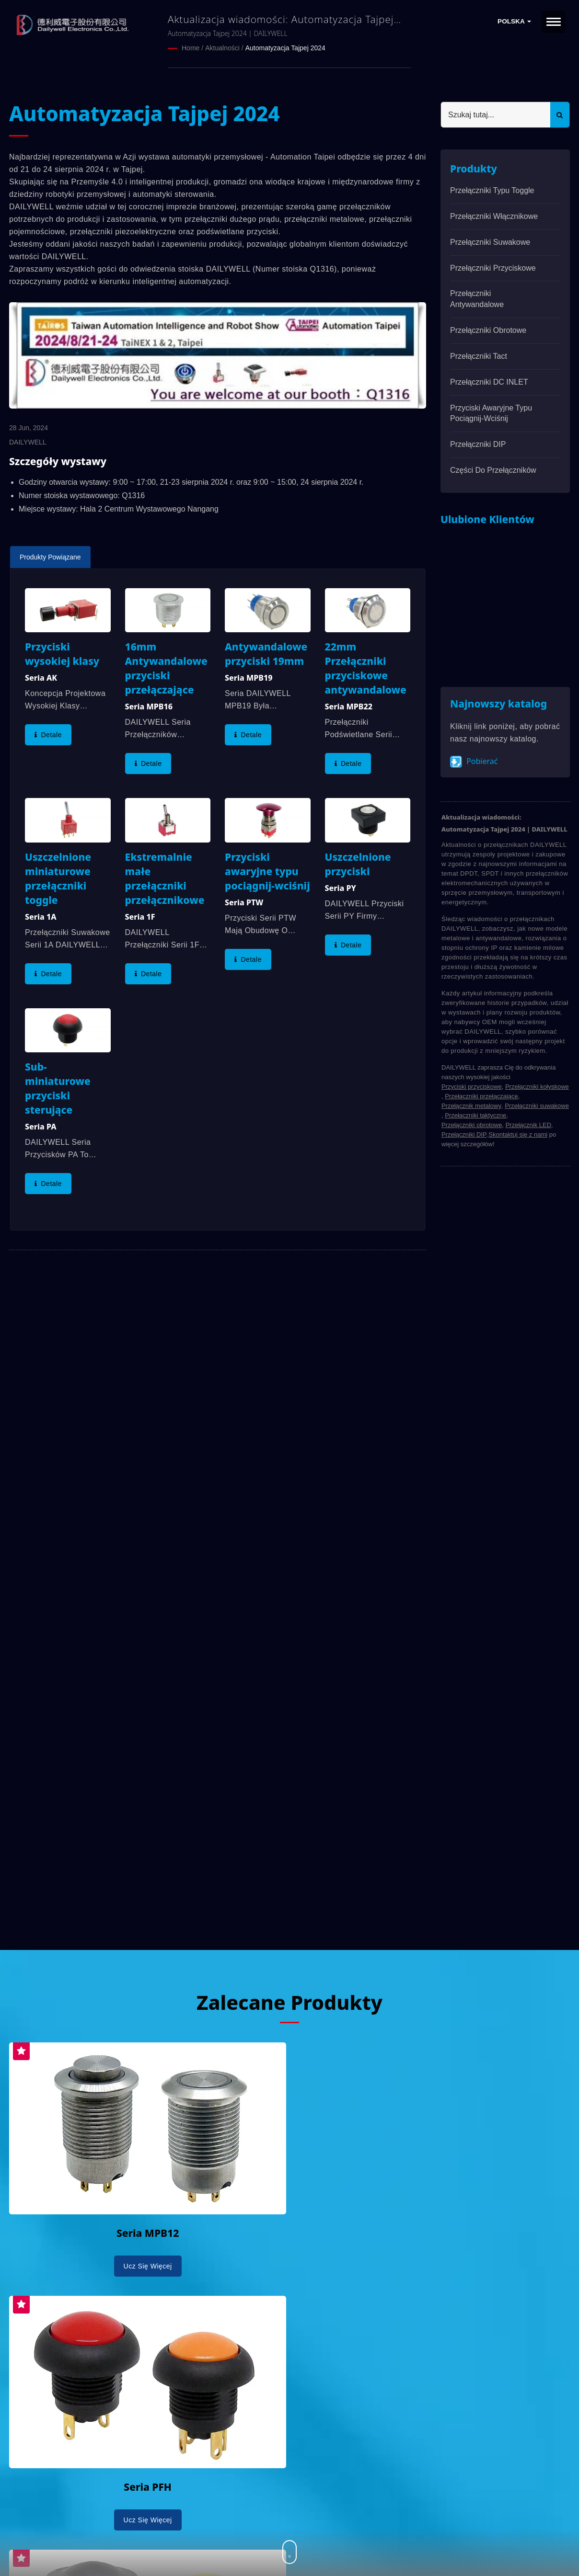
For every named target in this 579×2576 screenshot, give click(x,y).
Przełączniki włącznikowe (494, 216)
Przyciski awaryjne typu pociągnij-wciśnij (491, 412)
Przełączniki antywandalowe (477, 298)
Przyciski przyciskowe (471, 1086)
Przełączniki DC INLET (489, 381)
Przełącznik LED (528, 1124)
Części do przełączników (493, 470)
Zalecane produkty (289, 2001)
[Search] (495, 114)
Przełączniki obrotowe (488, 330)
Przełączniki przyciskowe (493, 267)
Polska (514, 21)
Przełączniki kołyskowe (537, 1086)
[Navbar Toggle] (554, 22)
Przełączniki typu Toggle (492, 190)
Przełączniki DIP (478, 444)
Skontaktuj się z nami (517, 1134)
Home (190, 48)
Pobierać (474, 761)
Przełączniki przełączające (481, 1095)
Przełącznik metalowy (471, 1105)
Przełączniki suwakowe (490, 242)
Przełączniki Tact (478, 356)
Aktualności (222, 48)
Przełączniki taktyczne (475, 1114)
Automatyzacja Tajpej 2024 (285, 48)
